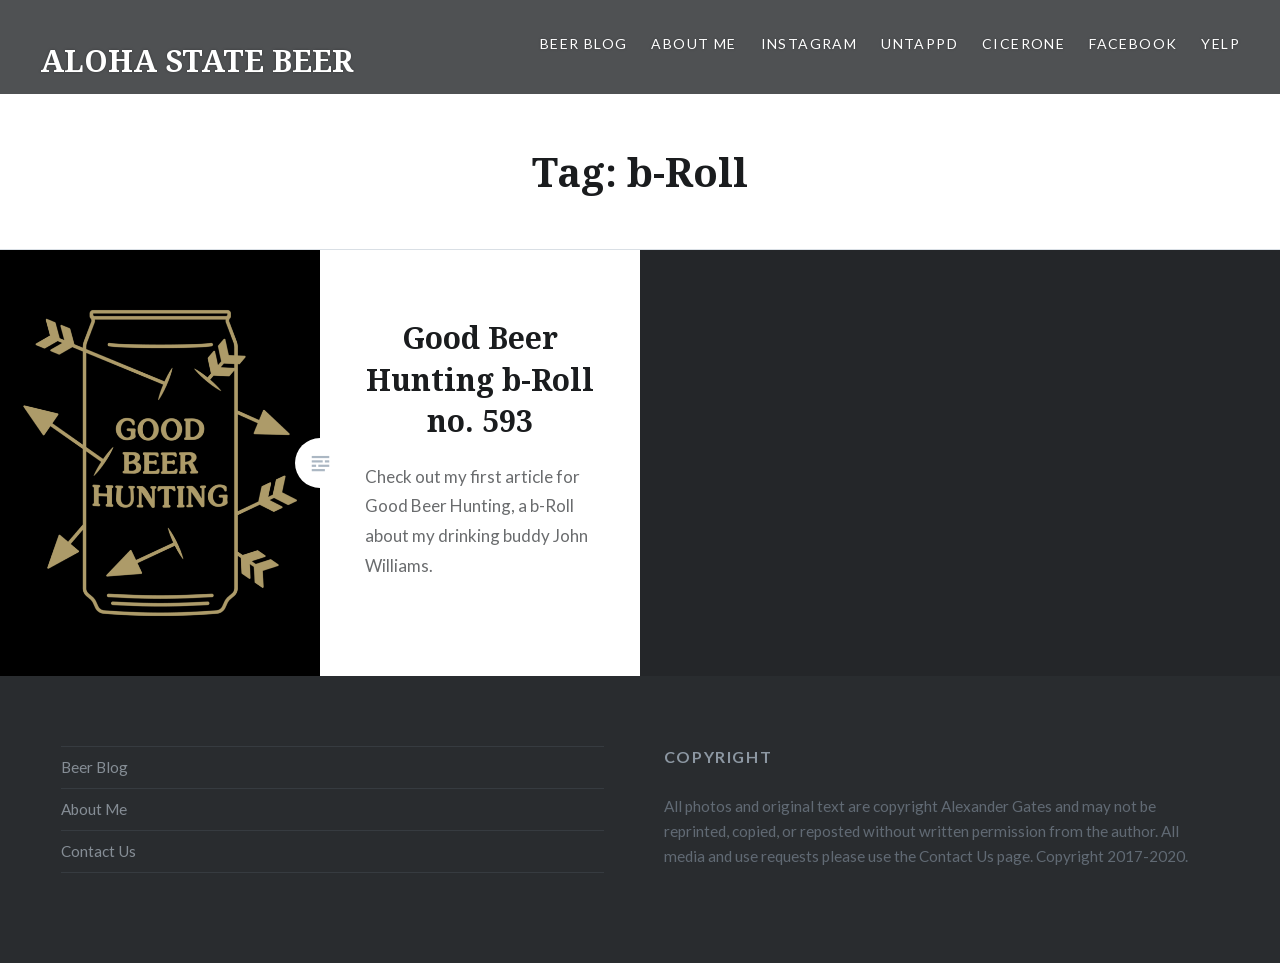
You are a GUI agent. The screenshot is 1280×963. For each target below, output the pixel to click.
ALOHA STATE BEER (196, 60)
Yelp (1220, 43)
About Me (693, 43)
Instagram (809, 43)
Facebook (1133, 43)
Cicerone (1023, 43)
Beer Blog (584, 43)
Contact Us (98, 851)
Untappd (919, 43)
